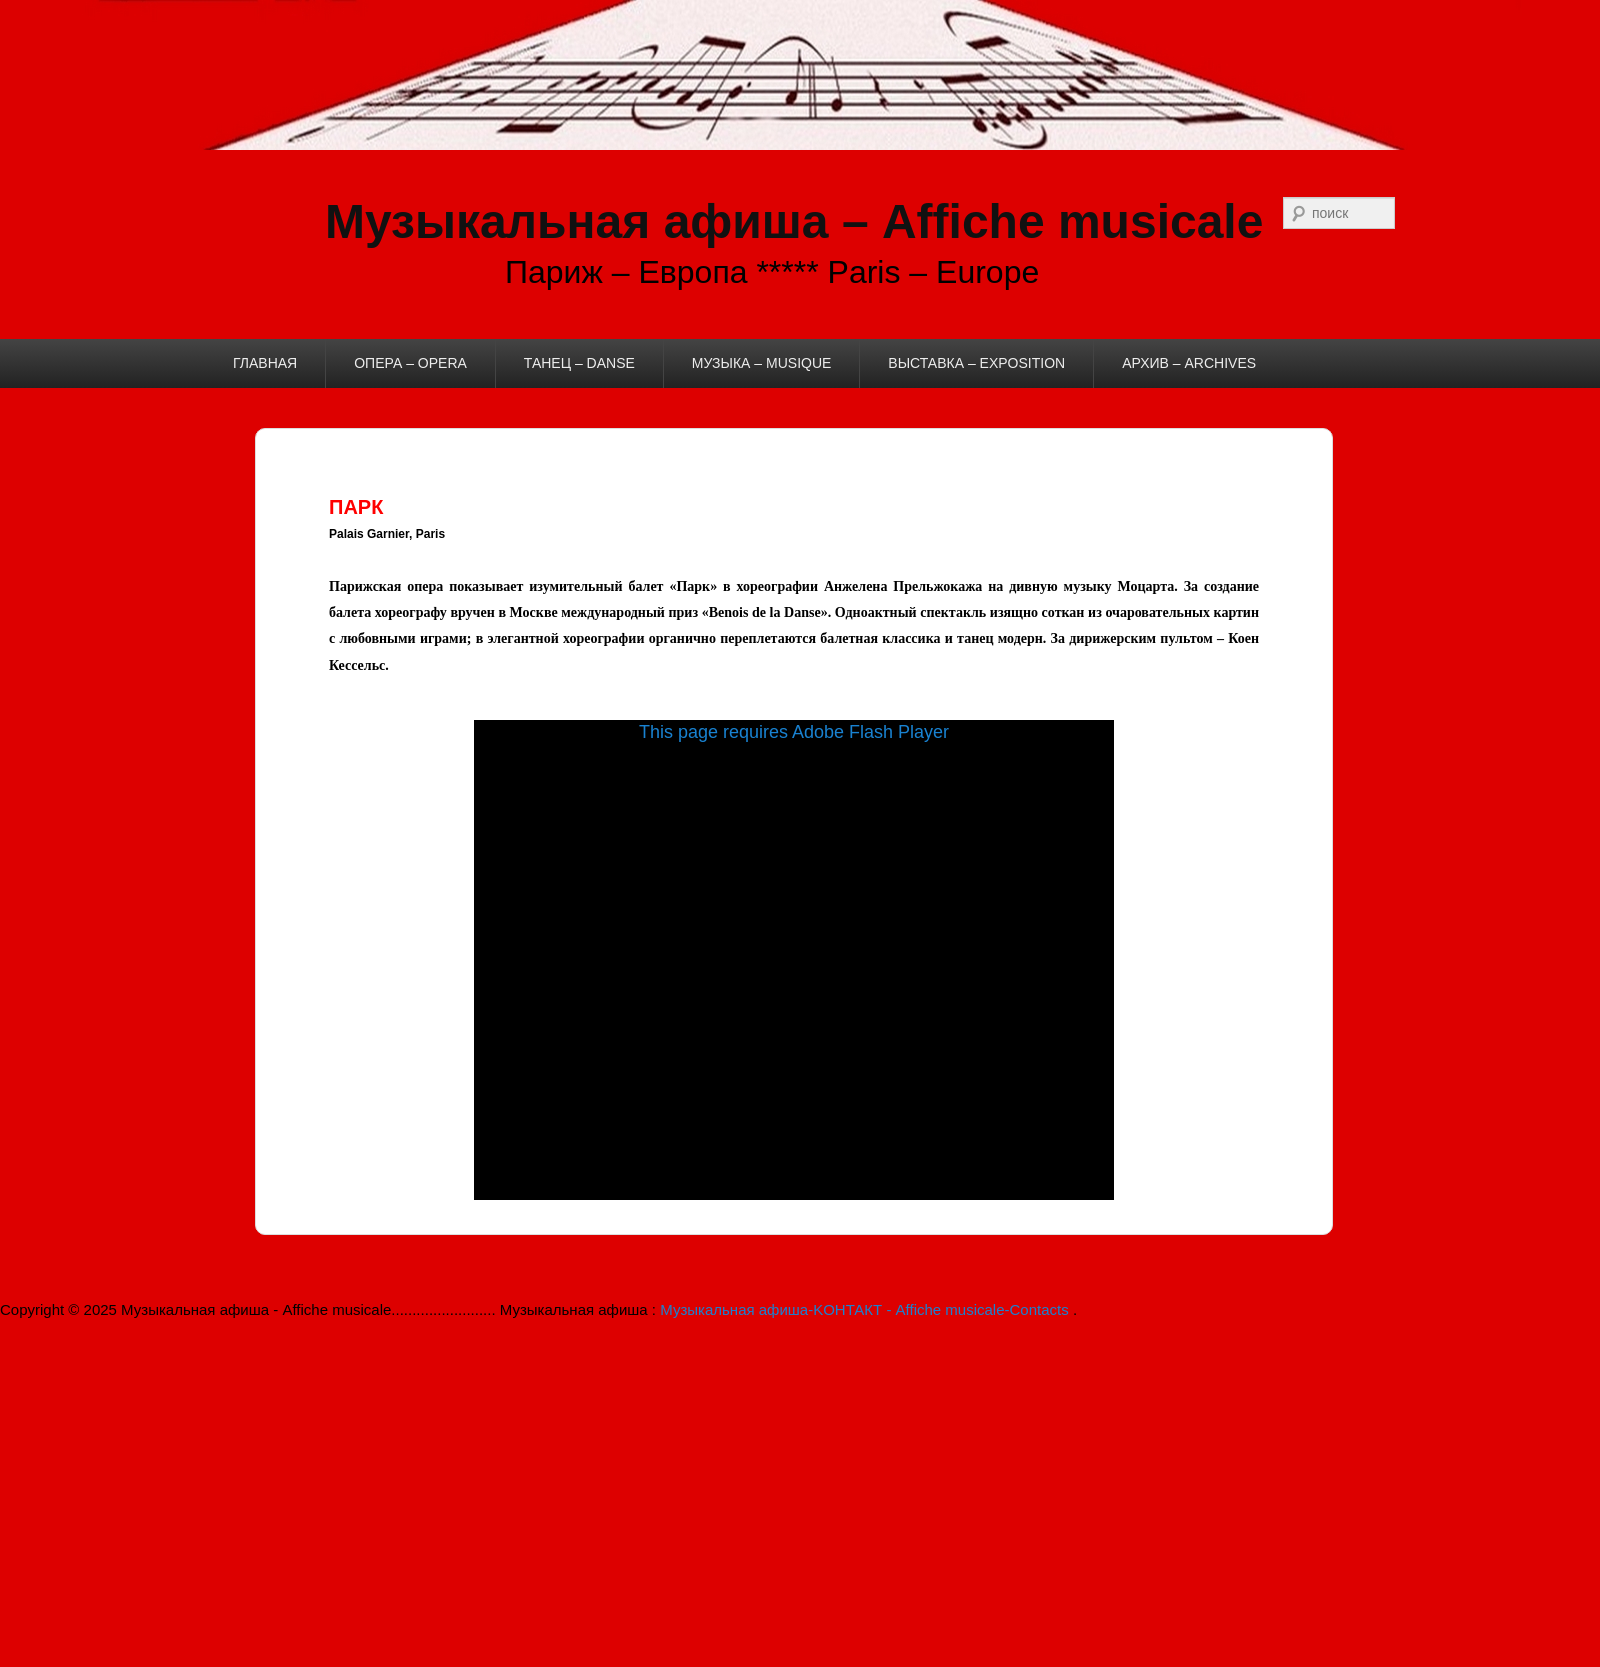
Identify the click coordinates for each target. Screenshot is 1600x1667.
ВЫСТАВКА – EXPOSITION (976, 363)
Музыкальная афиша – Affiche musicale (794, 221)
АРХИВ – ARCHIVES (1189, 363)
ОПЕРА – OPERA (410, 363)
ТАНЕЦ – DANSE (579, 363)
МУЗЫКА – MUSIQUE (762, 363)
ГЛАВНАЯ (265, 363)
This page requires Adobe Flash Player (794, 732)
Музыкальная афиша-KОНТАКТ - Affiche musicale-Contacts (866, 1309)
